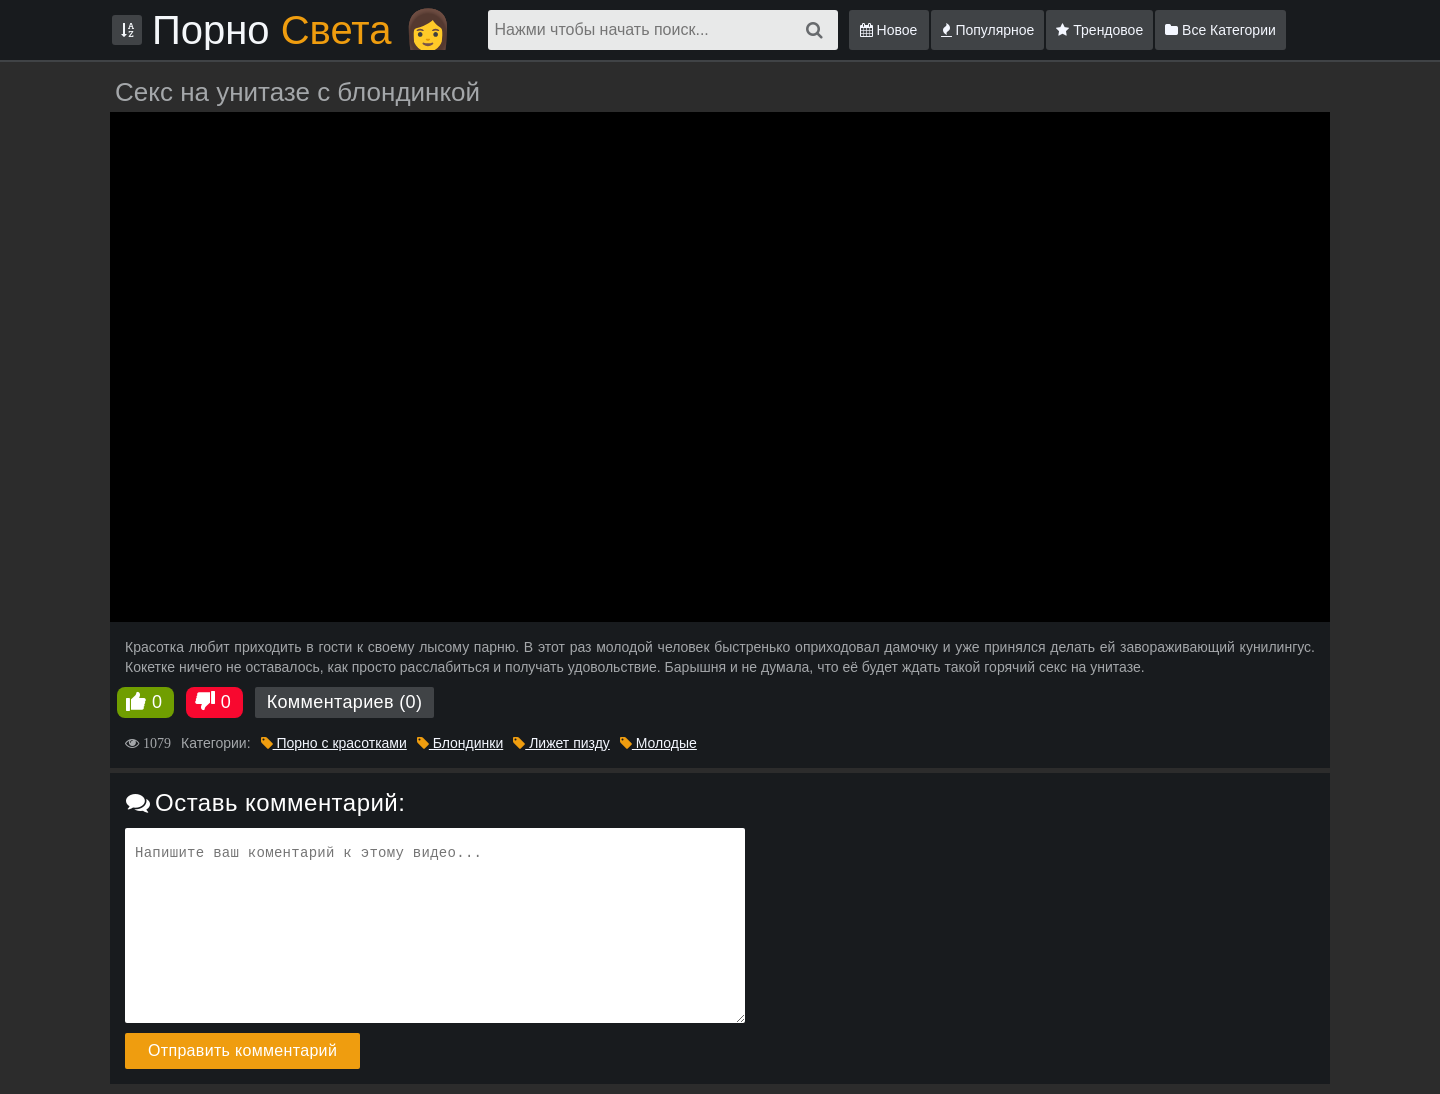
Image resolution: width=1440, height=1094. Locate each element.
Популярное (988, 30)
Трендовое (1099, 30)
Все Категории (1220, 30)
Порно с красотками (334, 743)
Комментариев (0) (345, 702)
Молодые (658, 743)
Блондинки (460, 743)
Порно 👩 (302, 30)
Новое (889, 30)
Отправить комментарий (242, 1050)
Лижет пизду (561, 743)
